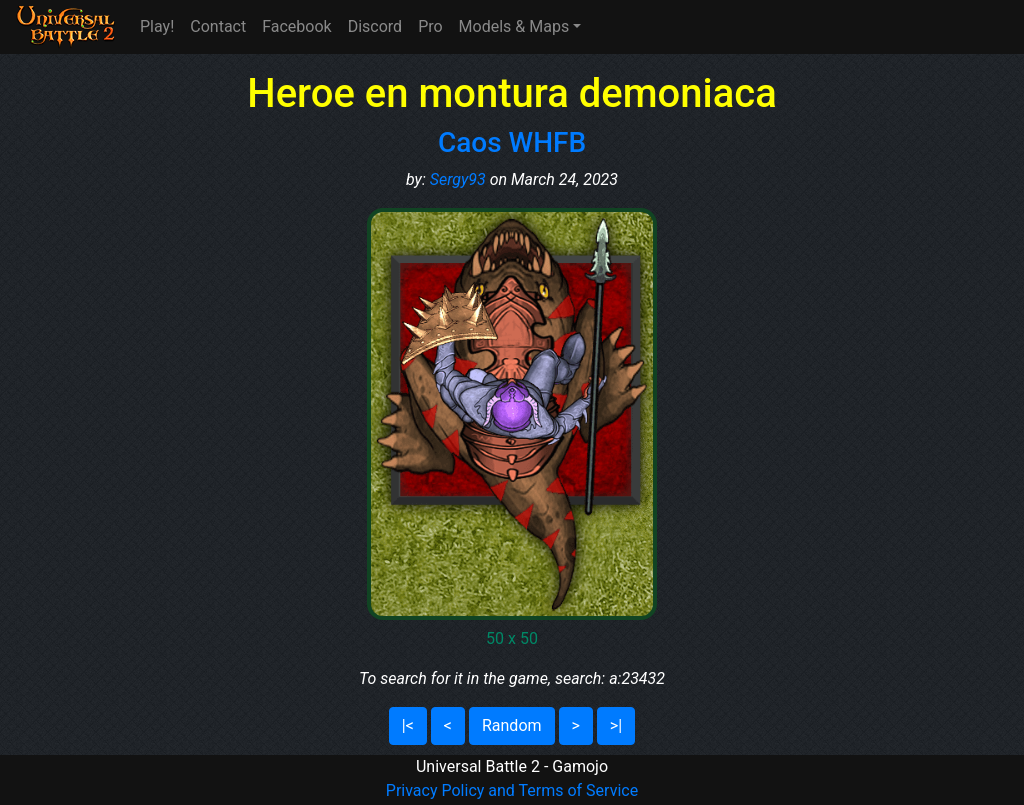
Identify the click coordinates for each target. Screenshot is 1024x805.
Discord (375, 26)
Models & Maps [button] (514, 26)
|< (408, 725)
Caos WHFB (512, 142)
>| (616, 725)
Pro (430, 26)
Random (512, 725)
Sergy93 (458, 179)
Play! (157, 26)
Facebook (296, 26)
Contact (218, 26)
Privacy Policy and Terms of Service (512, 790)
